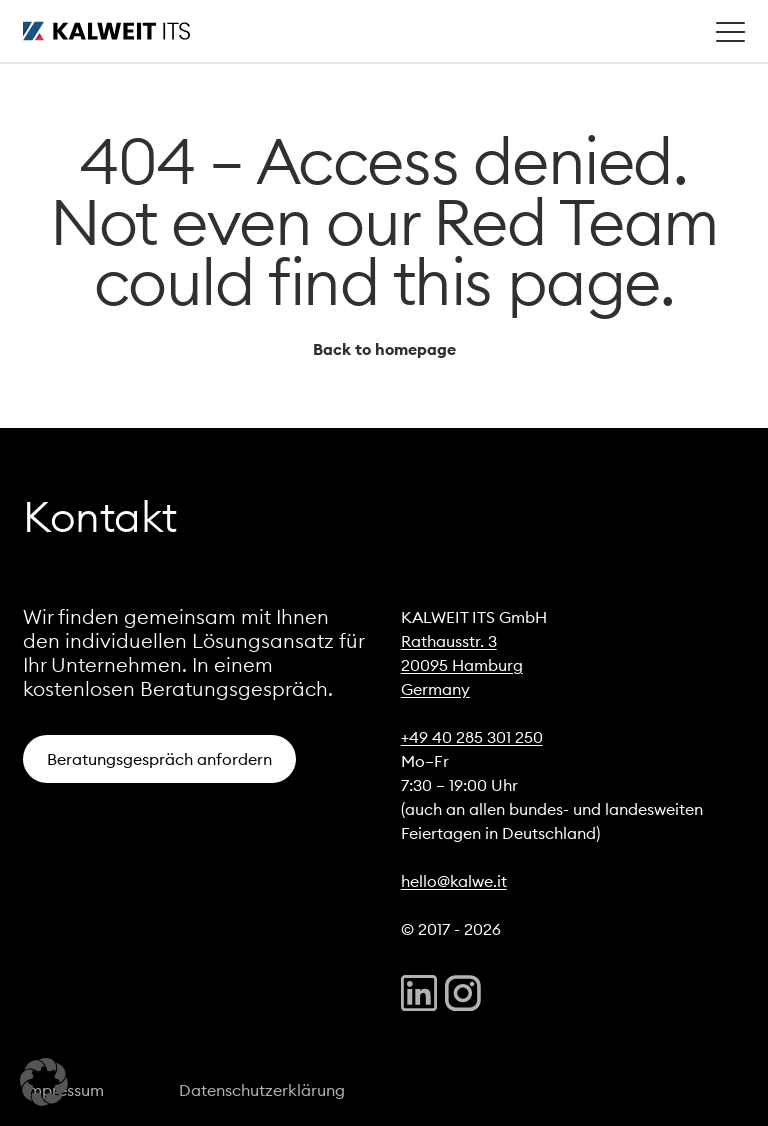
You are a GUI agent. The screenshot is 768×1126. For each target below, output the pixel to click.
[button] (44, 1082)
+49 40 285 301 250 (472, 737)
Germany (435, 689)
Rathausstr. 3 (449, 641)
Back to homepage (384, 349)
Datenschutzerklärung (262, 1090)
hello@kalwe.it (454, 881)
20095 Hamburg (462, 665)
